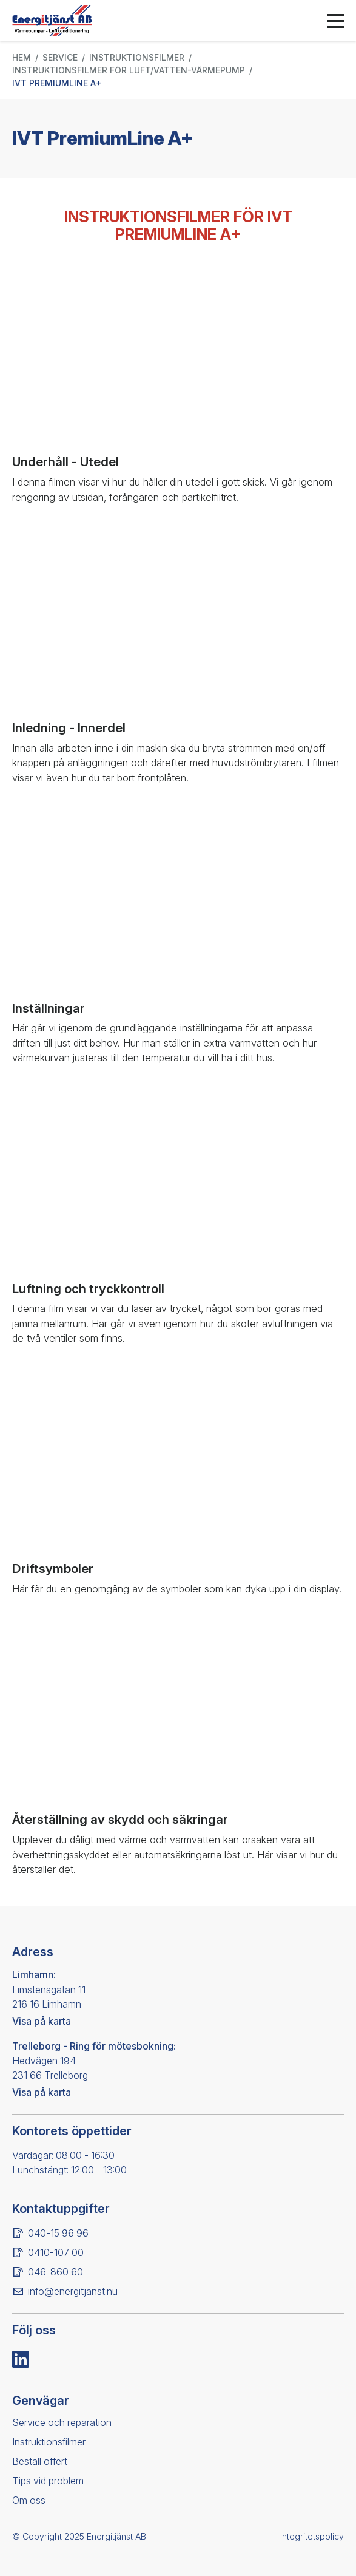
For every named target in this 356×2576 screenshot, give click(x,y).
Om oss (28, 2500)
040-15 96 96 (58, 2233)
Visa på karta (41, 2021)
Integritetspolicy (312, 2536)
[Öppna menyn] (335, 21)
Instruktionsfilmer (136, 57)
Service (60, 57)
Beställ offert (39, 2461)
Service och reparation (62, 2422)
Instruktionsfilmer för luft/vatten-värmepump (128, 70)
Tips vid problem (48, 2481)
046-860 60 (55, 2272)
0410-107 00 (56, 2252)
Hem (21, 57)
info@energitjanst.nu (73, 2291)
